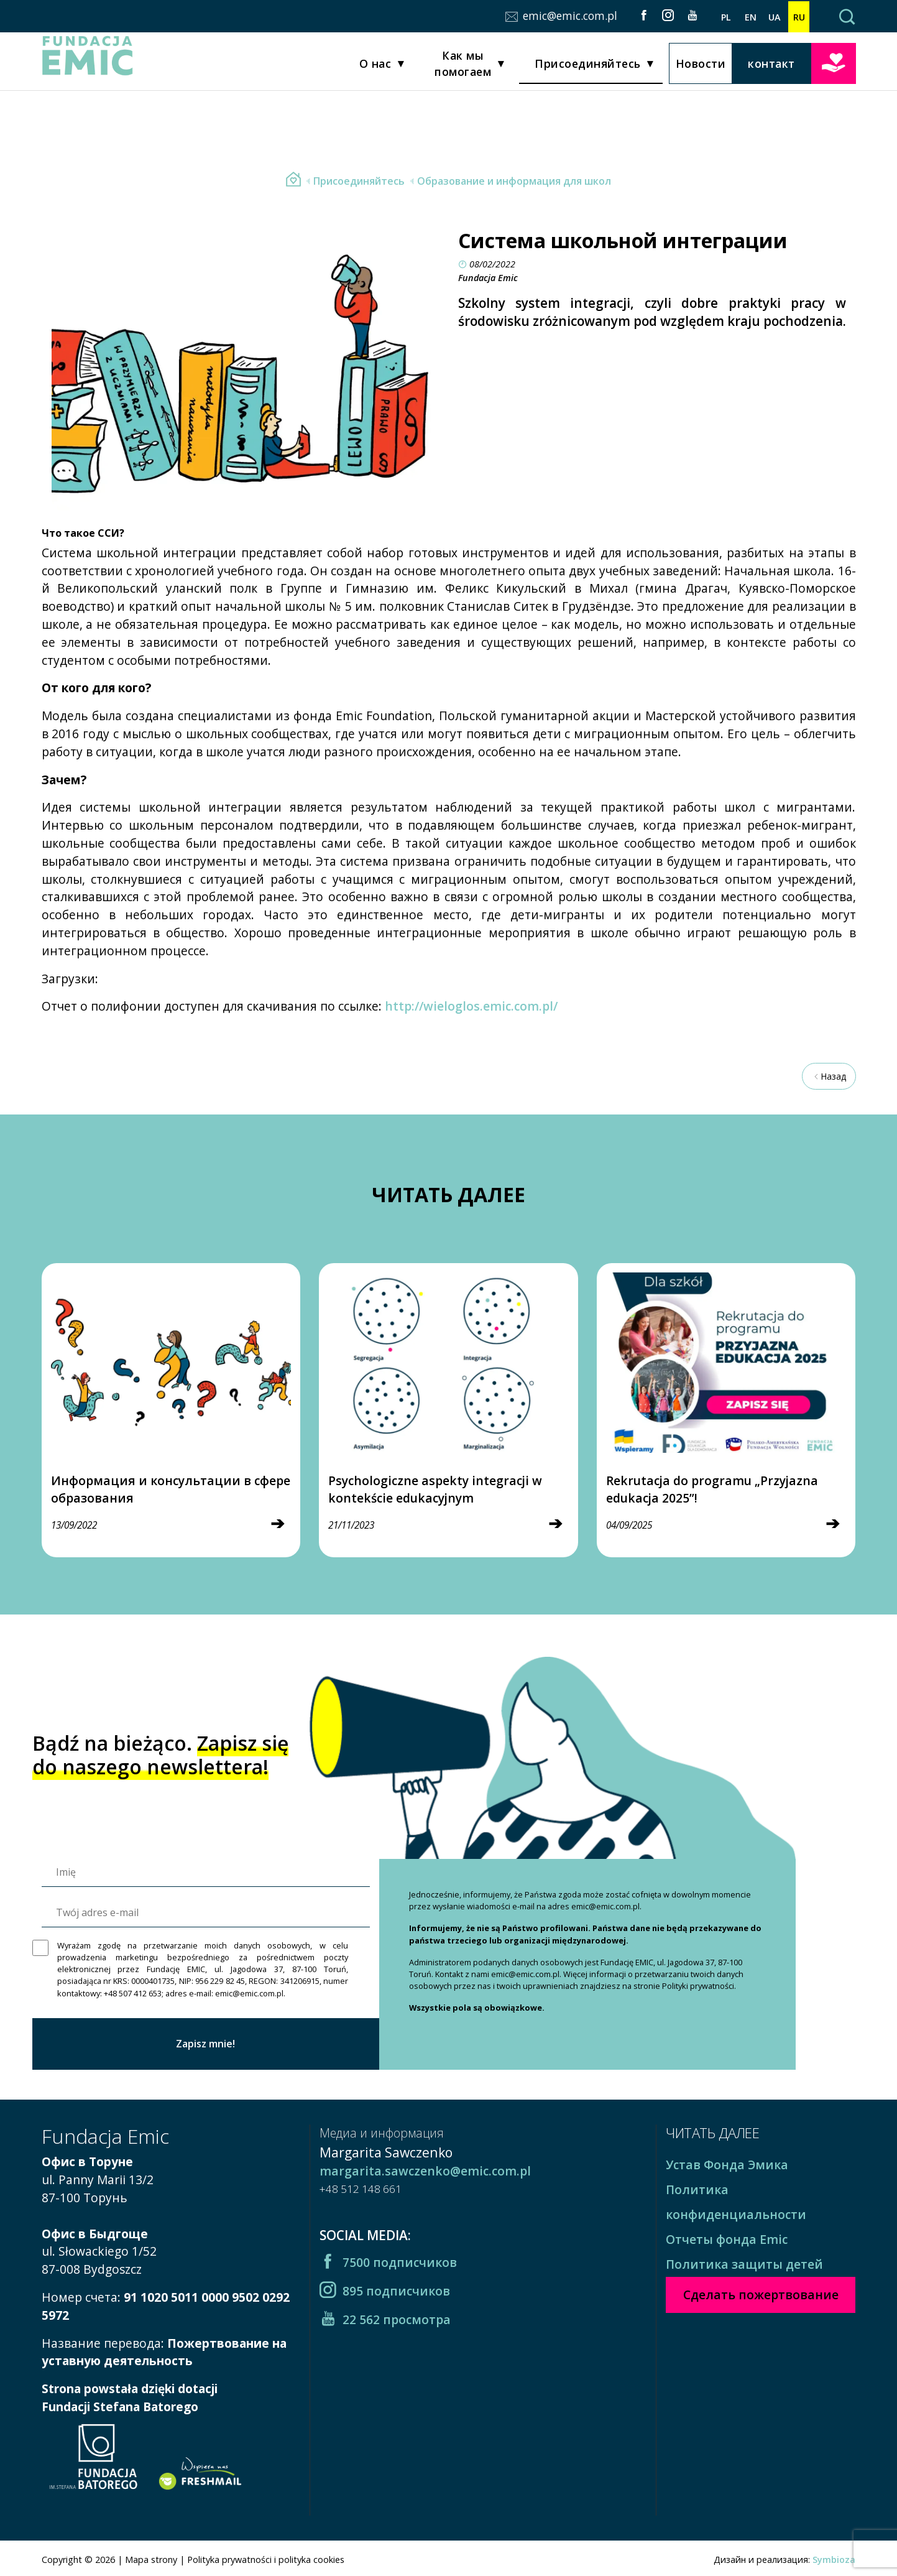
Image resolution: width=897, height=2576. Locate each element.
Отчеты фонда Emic (727, 2239)
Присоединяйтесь (588, 67)
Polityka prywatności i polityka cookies (265, 2559)
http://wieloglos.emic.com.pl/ (471, 1006)
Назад (829, 1076)
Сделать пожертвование (833, 65)
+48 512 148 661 (361, 2189)
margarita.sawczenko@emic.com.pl (425, 2170)
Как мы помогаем (463, 66)
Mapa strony (151, 2559)
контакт (771, 66)
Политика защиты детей (744, 2264)
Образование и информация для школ (509, 181)
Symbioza (833, 2559)
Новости (701, 66)
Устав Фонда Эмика (727, 2164)
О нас (375, 67)
